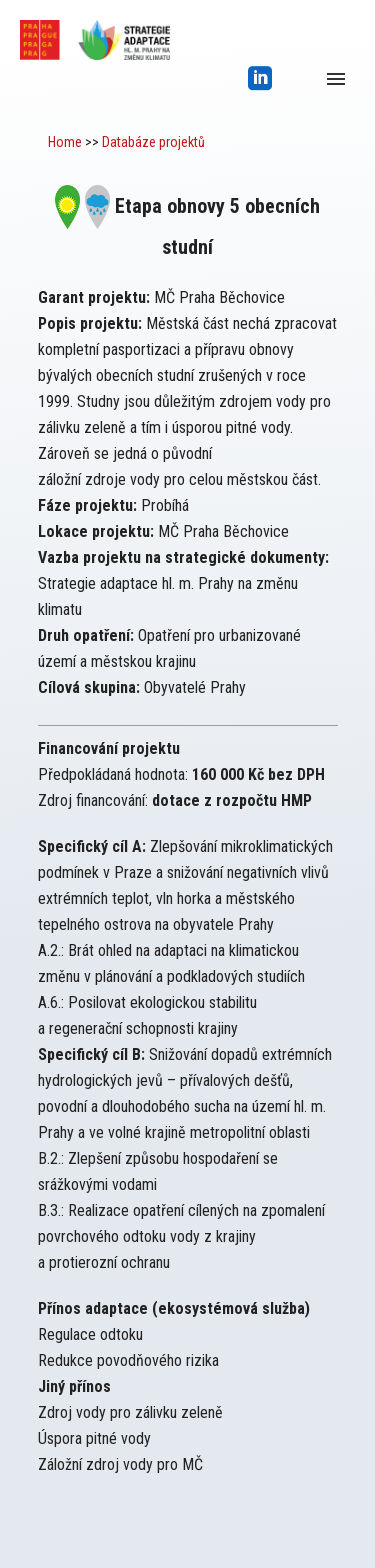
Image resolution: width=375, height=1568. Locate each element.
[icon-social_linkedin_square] (260, 79)
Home (65, 142)
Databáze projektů (153, 142)
